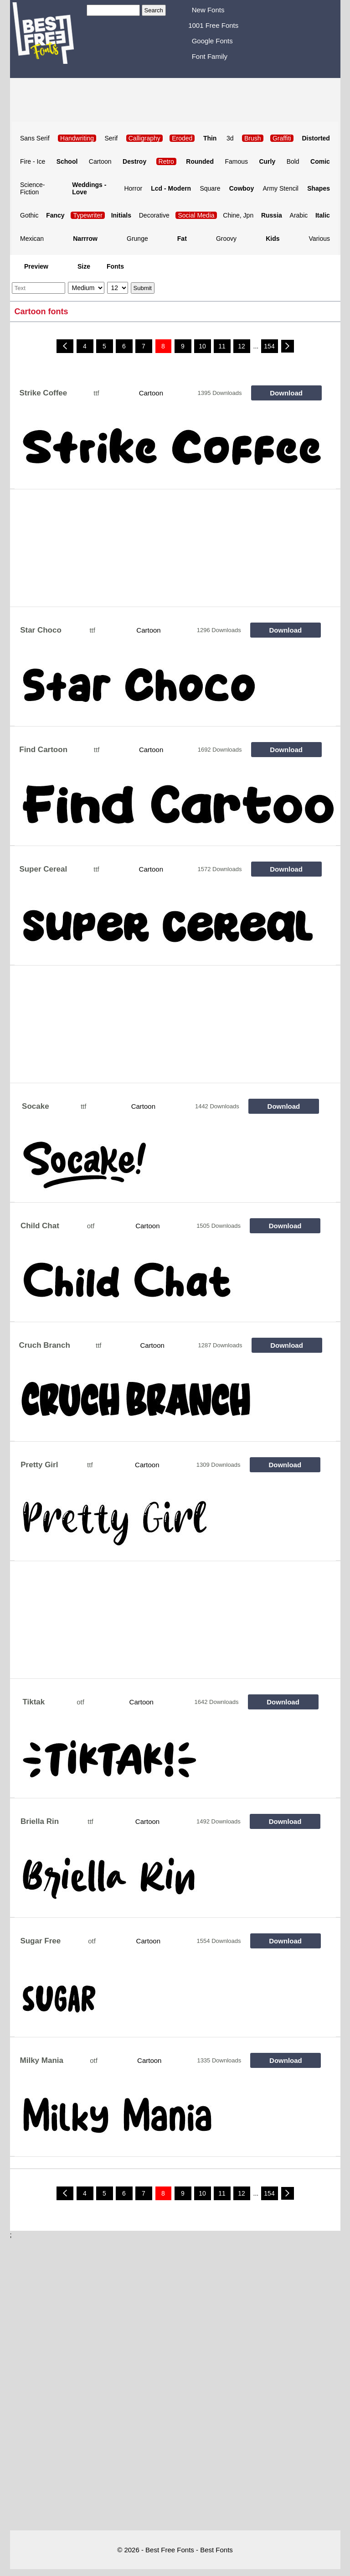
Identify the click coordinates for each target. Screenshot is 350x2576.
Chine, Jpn (238, 215)
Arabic (299, 215)
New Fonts (208, 10)
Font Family (209, 56)
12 (241, 346)
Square (210, 188)
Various (319, 238)
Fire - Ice (32, 161)
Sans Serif (35, 138)
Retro (166, 161)
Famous (236, 161)
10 (202, 346)
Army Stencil (280, 188)
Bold (293, 161)
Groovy (226, 238)
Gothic (29, 215)
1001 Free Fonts (213, 25)
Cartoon (100, 161)
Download (286, 393)
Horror (133, 188)
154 (269, 346)
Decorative (154, 215)
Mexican (32, 238)
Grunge (137, 238)
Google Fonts (212, 41)
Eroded (182, 138)
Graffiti (282, 138)
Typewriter (88, 215)
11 (222, 346)
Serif (111, 138)
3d (230, 138)
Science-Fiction (32, 188)
